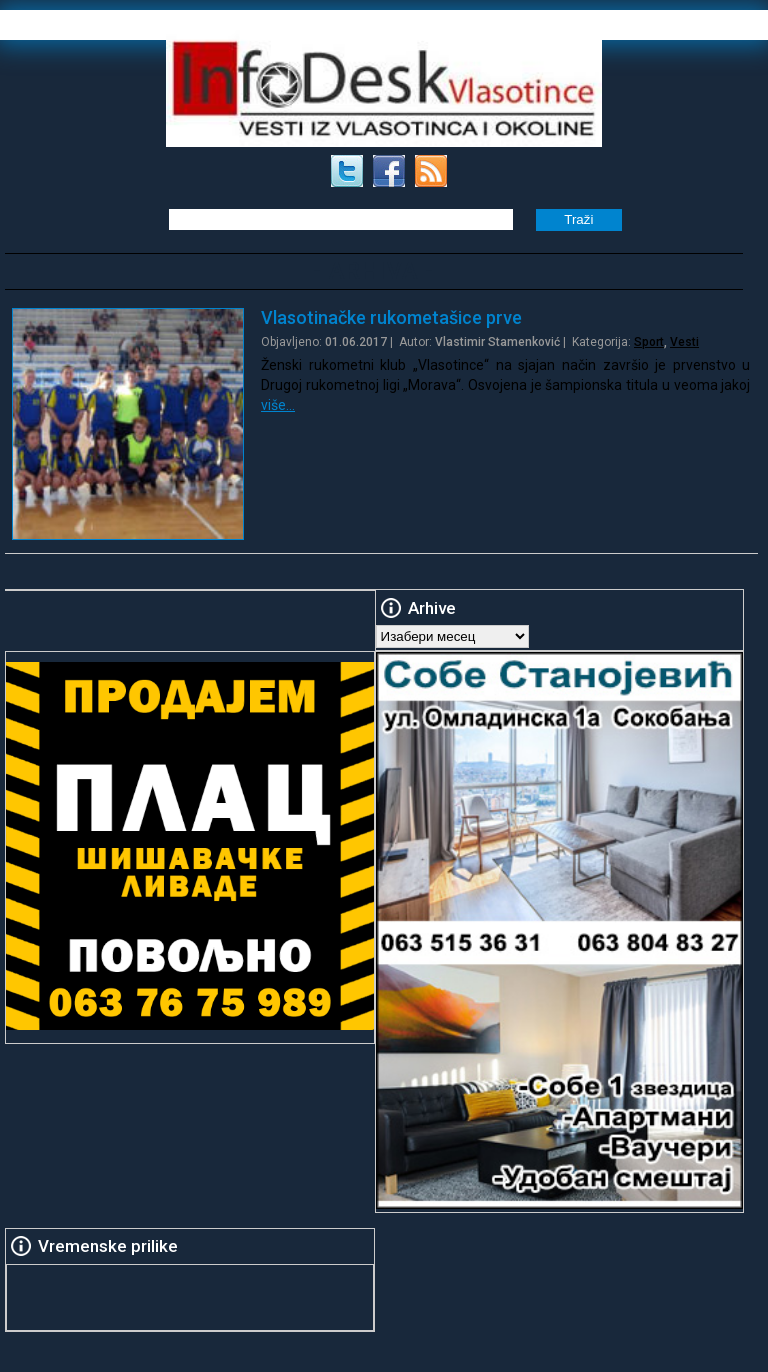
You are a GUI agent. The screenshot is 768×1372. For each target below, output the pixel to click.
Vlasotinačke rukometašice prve (391, 317)
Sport (649, 342)
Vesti (684, 342)
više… (278, 405)
